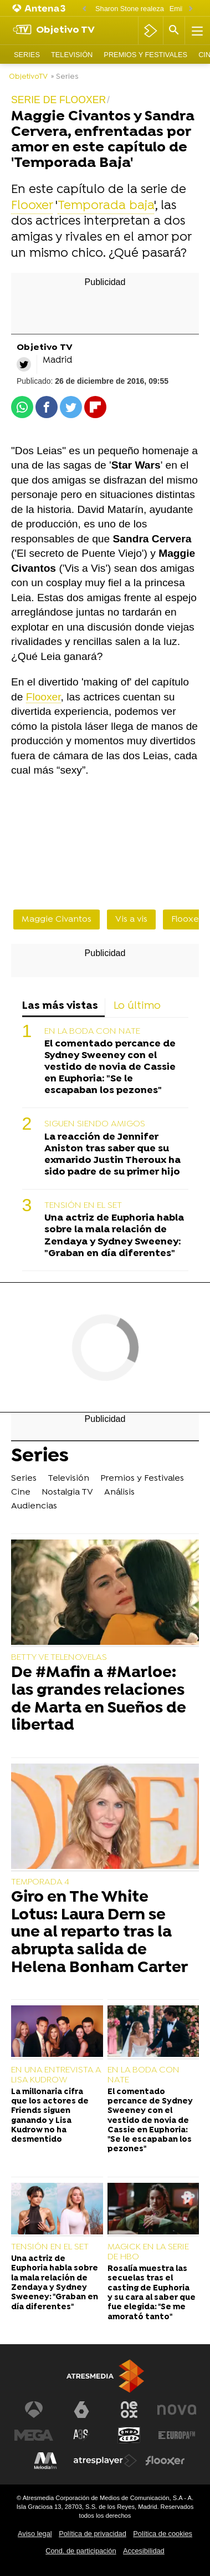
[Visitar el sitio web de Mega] (33, 2435)
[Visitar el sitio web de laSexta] (81, 2409)
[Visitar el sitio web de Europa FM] (176, 2435)
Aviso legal (35, 2533)
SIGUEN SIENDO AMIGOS (94, 1124)
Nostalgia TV (67, 1492)
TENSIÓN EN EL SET (83, 1205)
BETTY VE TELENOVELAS (59, 1657)
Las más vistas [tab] (60, 1006)
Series (27, 54)
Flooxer (32, 206)
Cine (20, 1492)
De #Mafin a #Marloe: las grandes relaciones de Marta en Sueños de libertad (98, 1700)
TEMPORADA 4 (40, 1882)
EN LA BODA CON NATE (92, 1031)
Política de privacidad (92, 2533)
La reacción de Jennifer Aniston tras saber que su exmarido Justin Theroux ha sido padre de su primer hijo (112, 1154)
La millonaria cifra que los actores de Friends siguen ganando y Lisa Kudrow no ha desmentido (50, 2116)
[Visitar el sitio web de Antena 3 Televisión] (33, 2409)
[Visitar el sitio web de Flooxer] (165, 2460)
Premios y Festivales (145, 54)
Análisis (119, 1492)
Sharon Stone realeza (129, 8)
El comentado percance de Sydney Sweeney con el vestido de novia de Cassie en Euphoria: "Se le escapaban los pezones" (110, 1067)
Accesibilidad (144, 2551)
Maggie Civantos (56, 919)
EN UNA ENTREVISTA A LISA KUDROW (56, 2075)
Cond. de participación (80, 2551)
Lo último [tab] (137, 1006)
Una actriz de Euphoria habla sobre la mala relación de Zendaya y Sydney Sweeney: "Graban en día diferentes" (114, 1235)
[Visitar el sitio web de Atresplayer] (105, 2460)
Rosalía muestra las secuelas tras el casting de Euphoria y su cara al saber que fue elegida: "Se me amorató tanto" (151, 2292)
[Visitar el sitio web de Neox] (129, 2409)
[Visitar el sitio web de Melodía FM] (45, 2460)
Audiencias (34, 1506)
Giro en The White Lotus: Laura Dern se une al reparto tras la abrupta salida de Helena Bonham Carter (99, 1933)
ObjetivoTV (28, 77)
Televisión (72, 54)
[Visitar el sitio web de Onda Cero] (129, 2435)
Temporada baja (106, 206)
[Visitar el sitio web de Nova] (176, 2409)
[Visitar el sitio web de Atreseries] (81, 2435)
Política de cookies (162, 2533)
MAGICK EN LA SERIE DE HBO (148, 2252)
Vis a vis (131, 919)
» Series (64, 77)
